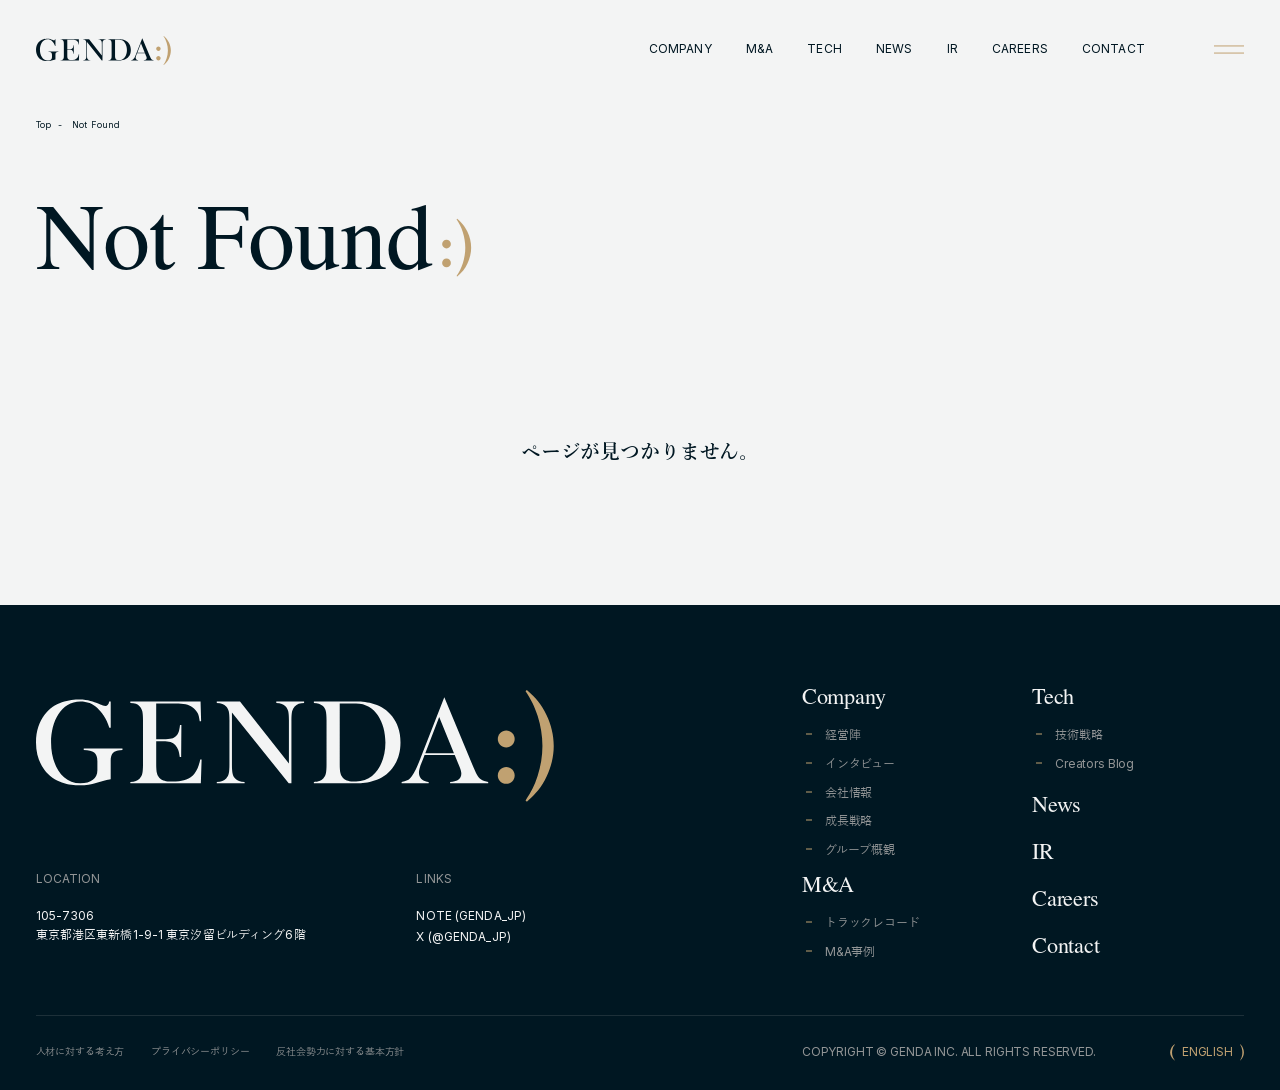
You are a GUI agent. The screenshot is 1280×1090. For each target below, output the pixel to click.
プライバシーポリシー (200, 1051)
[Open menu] (1229, 49)
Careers (1065, 902)
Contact (1065, 949)
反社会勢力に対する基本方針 (340, 1051)
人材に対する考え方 (80, 1051)
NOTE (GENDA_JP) (471, 915)
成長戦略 (848, 820)
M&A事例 (850, 951)
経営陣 (843, 734)
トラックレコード (872, 922)
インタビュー (860, 763)
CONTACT (1113, 48)
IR (952, 48)
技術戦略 (1078, 734)
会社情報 (848, 792)
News (1056, 808)
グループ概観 (860, 849)
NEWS (894, 48)
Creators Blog (1094, 763)
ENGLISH (1207, 1051)
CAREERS (1020, 48)
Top (43, 124)
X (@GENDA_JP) (463, 936)
